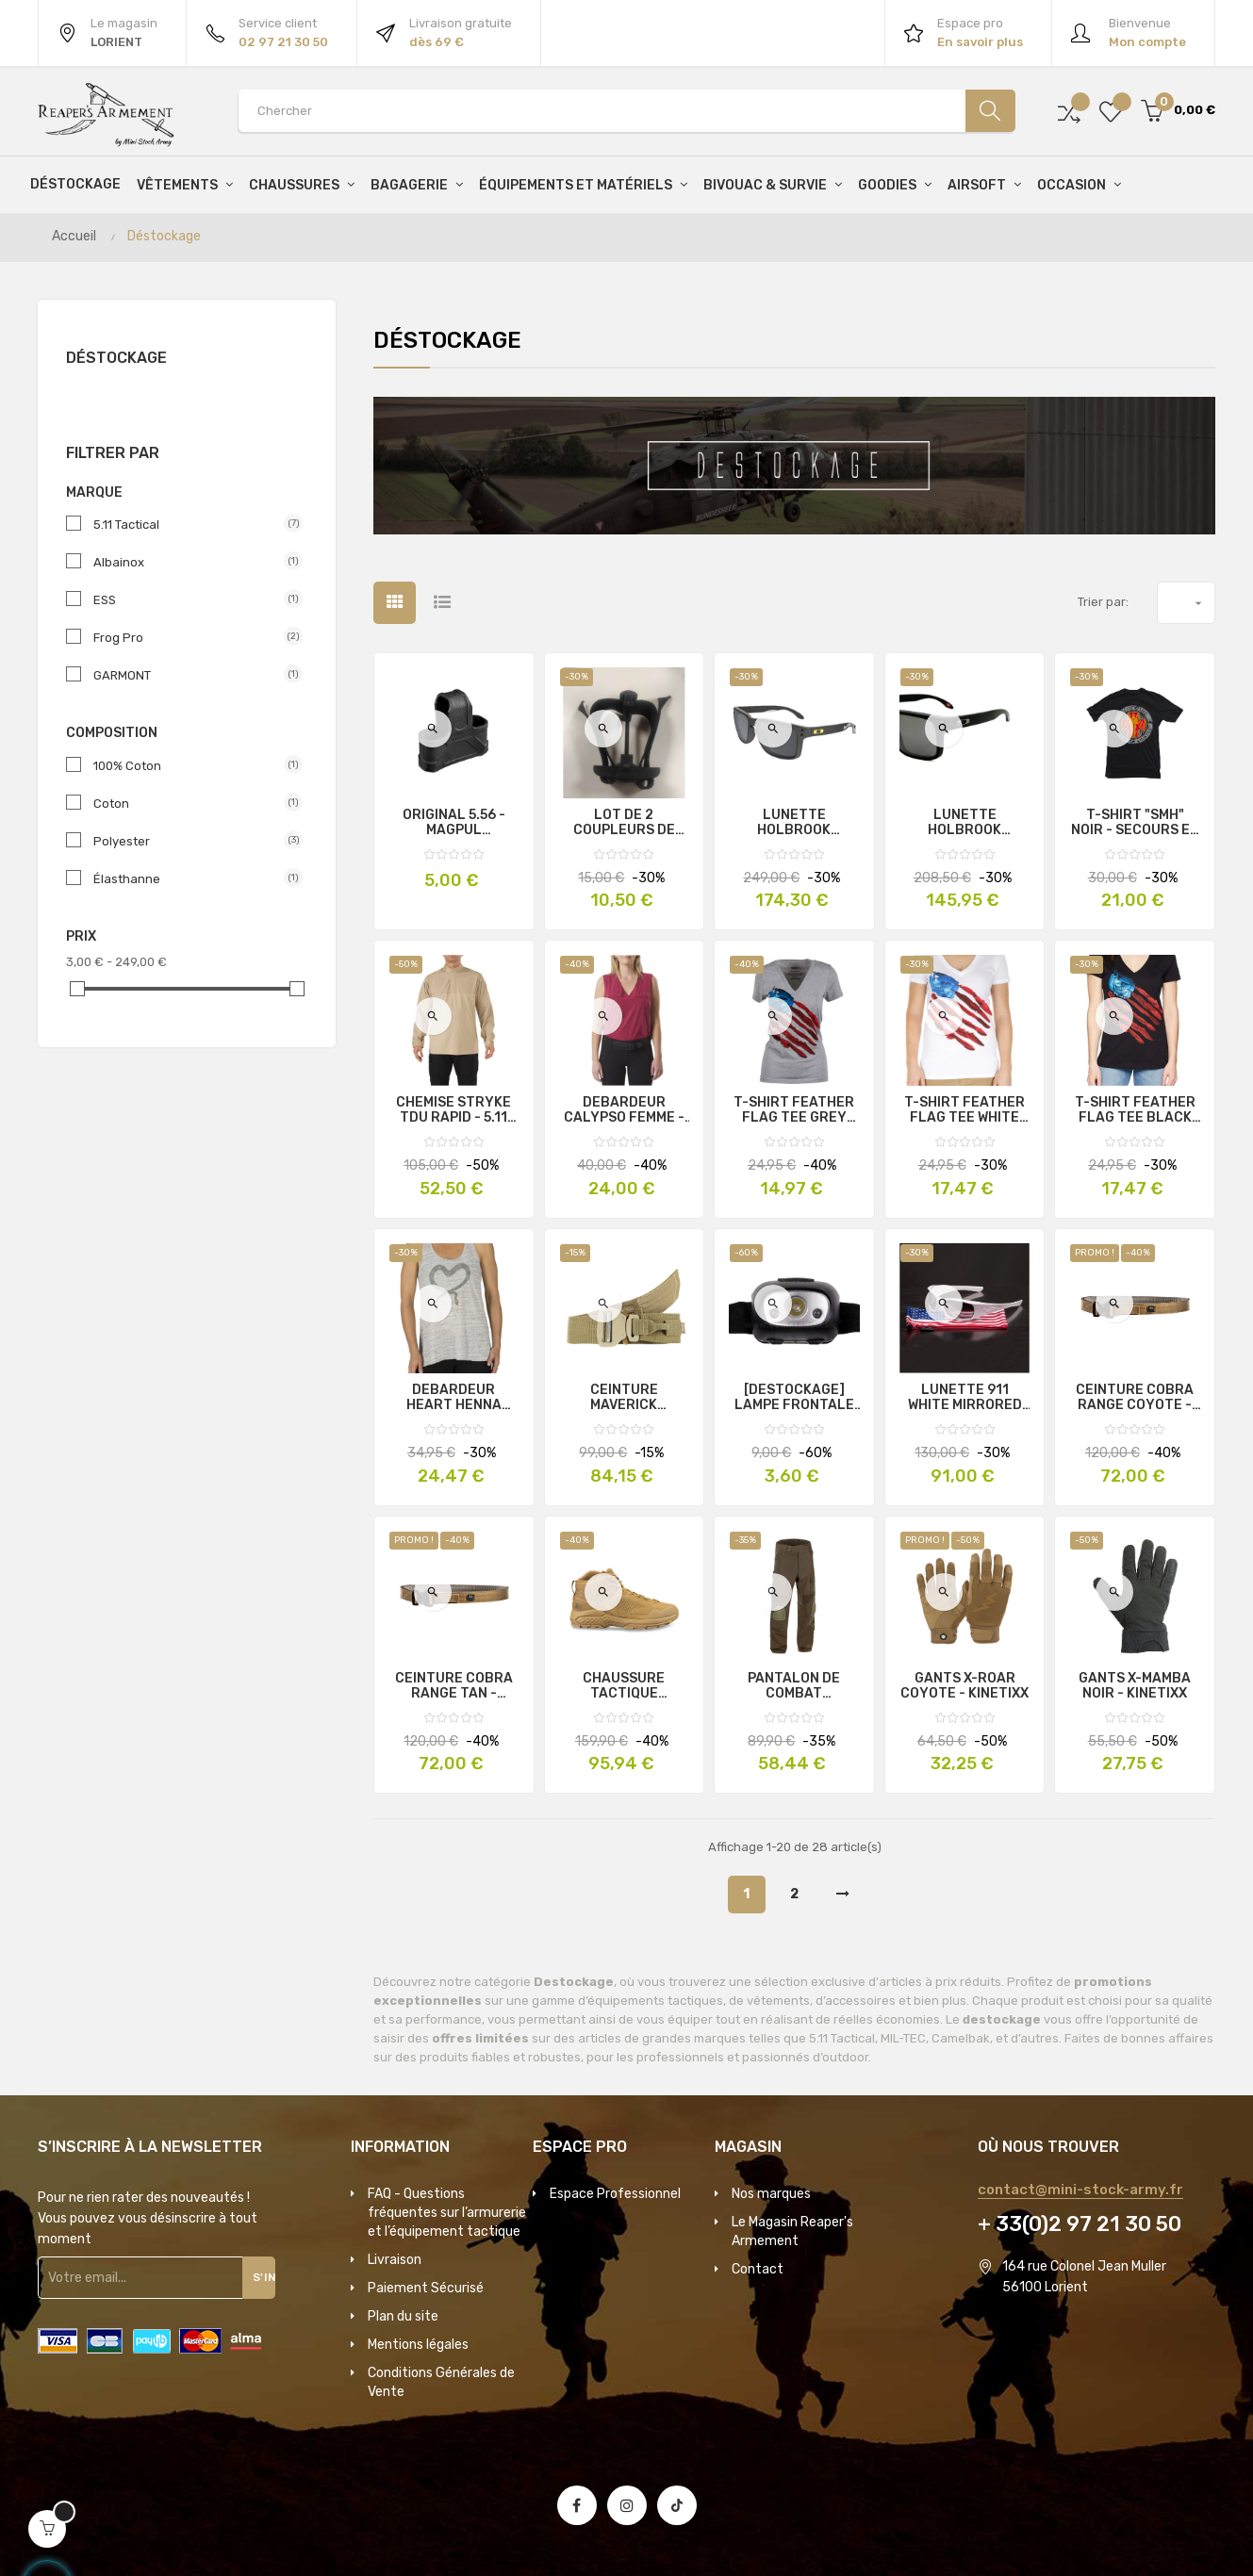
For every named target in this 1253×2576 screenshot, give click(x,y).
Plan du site (403, 2316)
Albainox (190, 561)
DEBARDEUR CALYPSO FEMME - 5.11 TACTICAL (624, 1110)
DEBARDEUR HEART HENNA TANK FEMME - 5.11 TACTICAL (453, 1398)
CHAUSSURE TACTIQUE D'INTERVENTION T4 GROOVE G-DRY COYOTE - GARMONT (624, 1686)
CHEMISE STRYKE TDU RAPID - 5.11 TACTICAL (453, 1110)
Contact (757, 2269)
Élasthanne (190, 878)
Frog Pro (190, 637)
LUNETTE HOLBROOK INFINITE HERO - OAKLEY (964, 823)
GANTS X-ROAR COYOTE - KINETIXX (964, 1686)
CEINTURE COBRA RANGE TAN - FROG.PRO (454, 1686)
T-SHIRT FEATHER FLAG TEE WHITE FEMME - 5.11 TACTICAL (964, 1110)
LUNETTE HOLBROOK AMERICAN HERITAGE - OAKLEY (794, 823)
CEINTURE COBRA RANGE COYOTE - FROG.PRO (1135, 1398)
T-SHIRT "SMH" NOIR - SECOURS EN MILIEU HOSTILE (1135, 823)
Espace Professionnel (615, 2194)
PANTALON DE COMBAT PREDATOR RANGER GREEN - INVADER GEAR (793, 1686)
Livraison (394, 2260)
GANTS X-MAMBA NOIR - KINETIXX (1135, 1686)
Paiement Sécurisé (426, 2288)
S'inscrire (267, 2277)
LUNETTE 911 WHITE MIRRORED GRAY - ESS (965, 1398)
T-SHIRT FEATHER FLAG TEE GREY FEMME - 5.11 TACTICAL (794, 1110)
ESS (190, 599)
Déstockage (116, 358)
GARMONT (190, 674)
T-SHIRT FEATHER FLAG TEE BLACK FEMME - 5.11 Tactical (1135, 1110)
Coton (190, 803)
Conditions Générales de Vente (441, 2382)
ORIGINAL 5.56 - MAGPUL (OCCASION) (454, 823)
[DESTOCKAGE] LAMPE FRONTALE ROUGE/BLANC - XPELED (794, 1398)
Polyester (190, 840)
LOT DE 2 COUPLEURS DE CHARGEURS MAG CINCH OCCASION (624, 823)
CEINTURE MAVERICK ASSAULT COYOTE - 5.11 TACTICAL (623, 1398)
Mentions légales (418, 2345)
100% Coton (190, 765)
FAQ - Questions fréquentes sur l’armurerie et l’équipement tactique (447, 2213)
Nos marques (771, 2194)
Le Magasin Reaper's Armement (792, 2231)
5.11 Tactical (190, 524)
